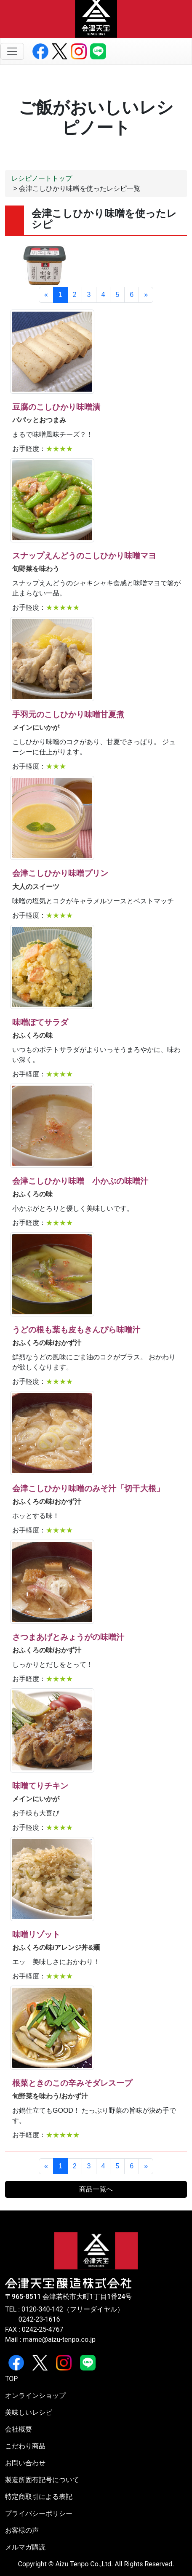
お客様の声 (22, 2530)
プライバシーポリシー (38, 2513)
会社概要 (18, 2429)
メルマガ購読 (25, 2547)
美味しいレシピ (28, 2412)
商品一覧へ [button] (96, 2189)
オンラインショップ (35, 2396)
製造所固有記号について (42, 2480)
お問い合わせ (25, 2463)
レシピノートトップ (41, 178)
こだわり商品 (25, 2446)
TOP (11, 2379)
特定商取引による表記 (38, 2497)
